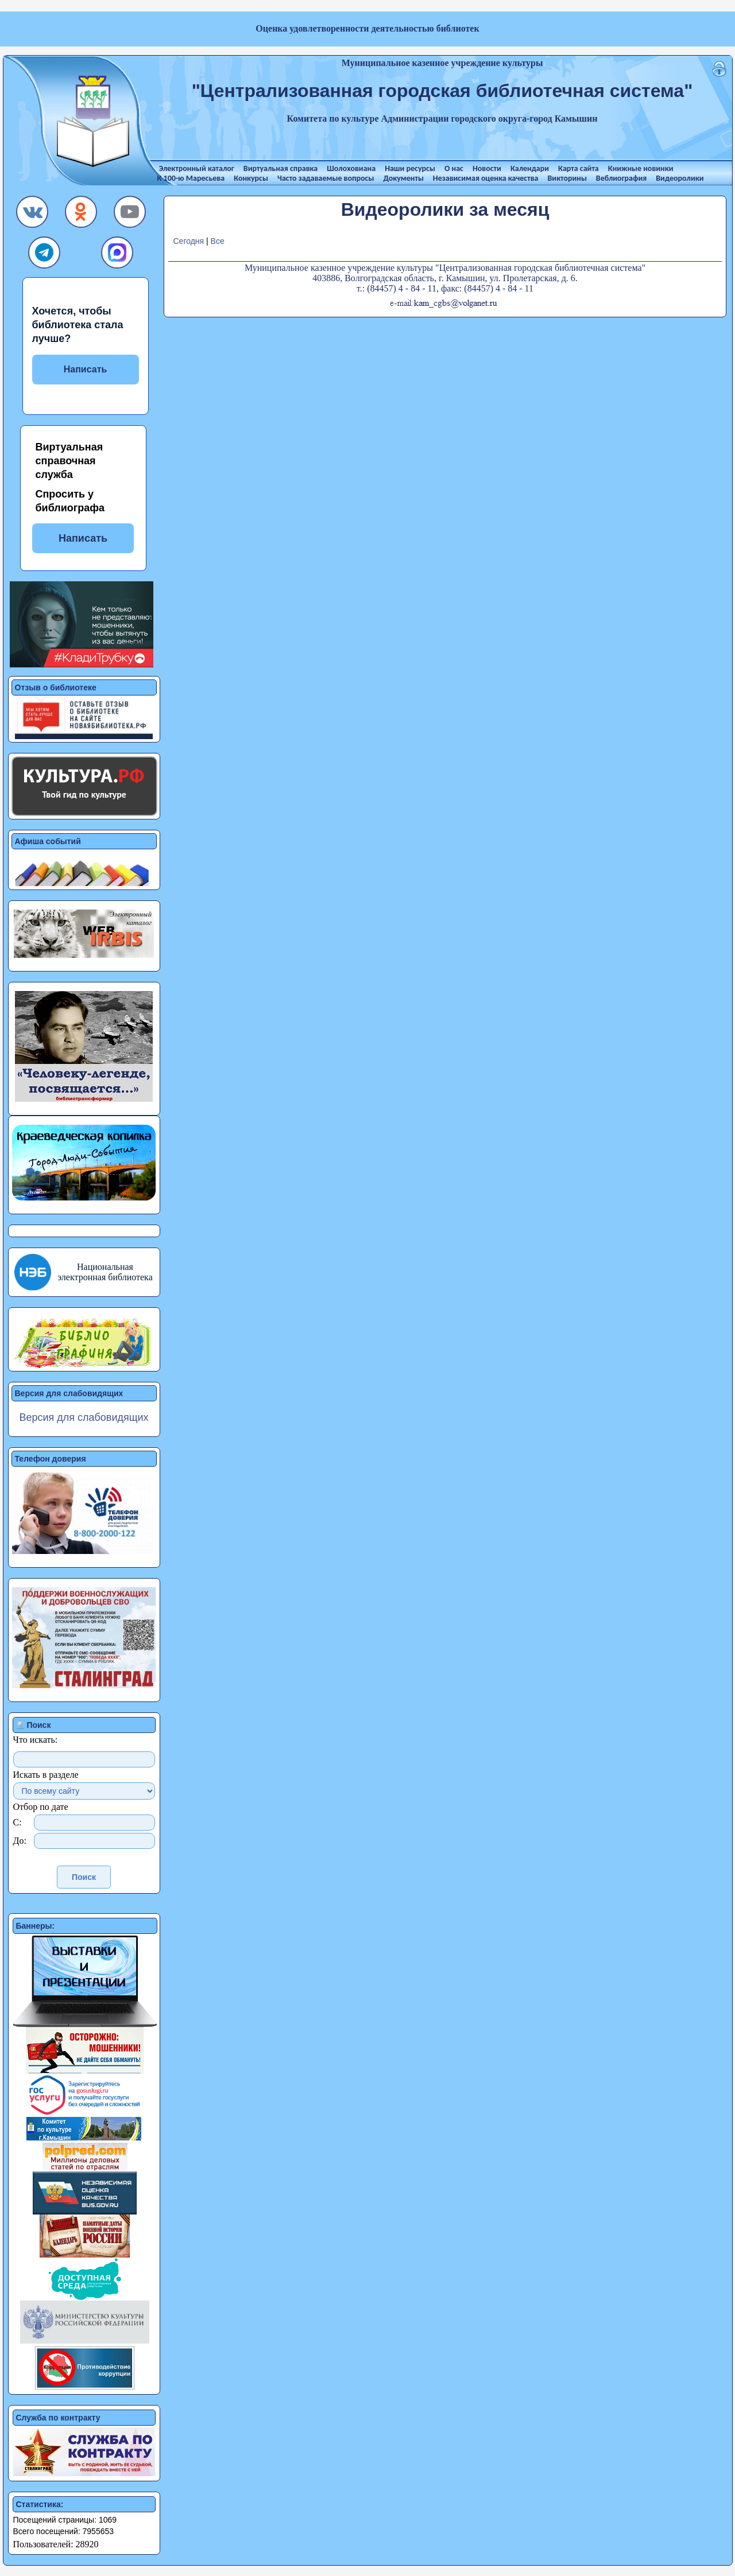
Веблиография (621, 178)
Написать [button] (83, 538)
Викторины (567, 178)
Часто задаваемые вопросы (325, 178)
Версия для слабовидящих (83, 1417)
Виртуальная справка (280, 168)
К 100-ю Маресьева (191, 178)
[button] (32, 215)
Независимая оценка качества (486, 178)
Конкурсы (251, 178)
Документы (403, 178)
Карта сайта (578, 168)
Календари (529, 168)
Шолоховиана (351, 168)
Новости (487, 168)
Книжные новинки (641, 168)
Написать (85, 369)
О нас (453, 168)
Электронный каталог (196, 168)
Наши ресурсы (410, 168)
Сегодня (188, 241)
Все (218, 241)
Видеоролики (679, 178)
